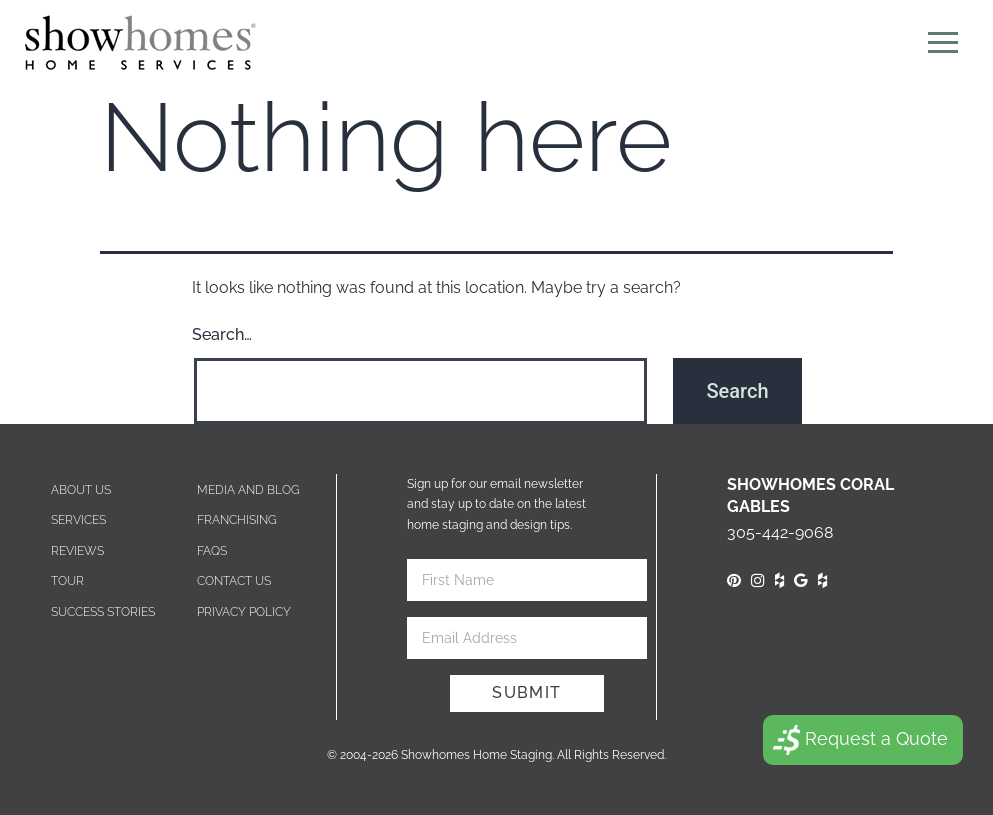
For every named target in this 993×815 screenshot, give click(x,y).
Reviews (77, 551)
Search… (222, 334)
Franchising (237, 520)
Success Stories (103, 612)
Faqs (212, 551)
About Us (81, 490)
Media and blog (248, 490)
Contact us (234, 581)
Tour (67, 581)
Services (78, 520)
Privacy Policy (244, 612)
